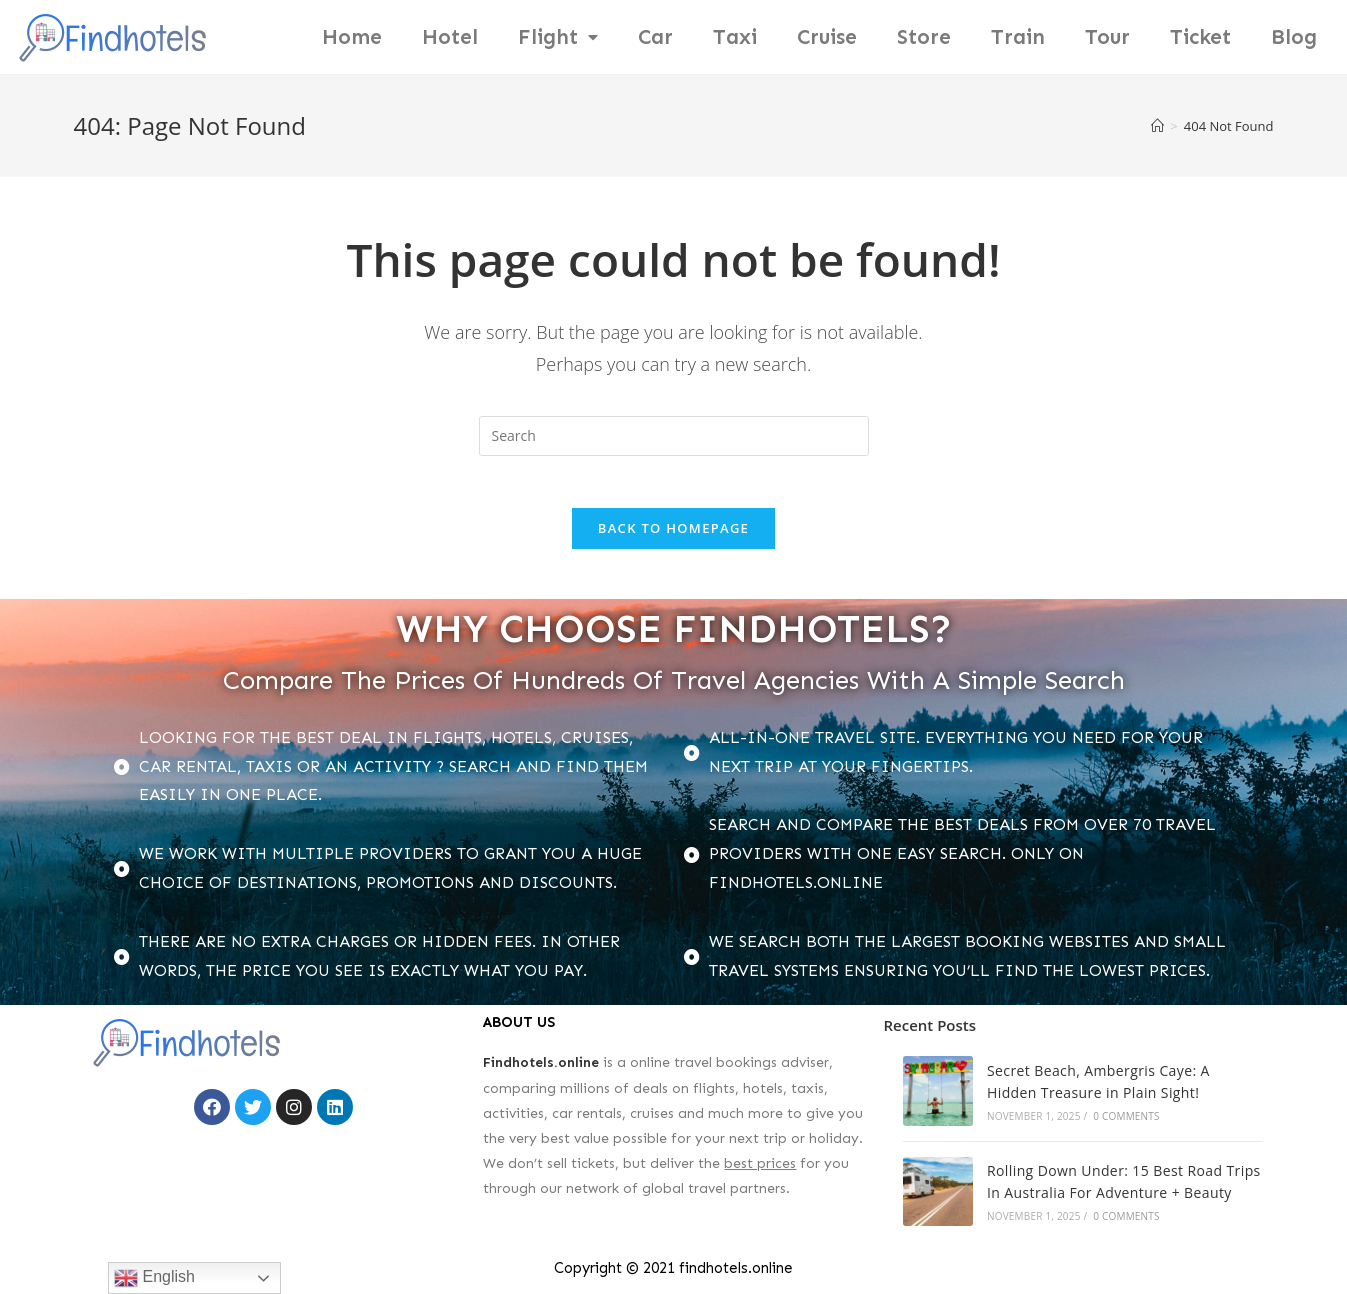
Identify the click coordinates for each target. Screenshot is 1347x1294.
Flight (558, 37)
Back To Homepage (673, 536)
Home (352, 37)
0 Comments (1126, 1124)
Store (924, 37)
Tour (1107, 37)
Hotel (450, 37)
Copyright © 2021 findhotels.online (673, 1276)
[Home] (1157, 126)
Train (1018, 37)
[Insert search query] (674, 436)
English (154, 1278)
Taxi (735, 37)
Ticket (1200, 37)
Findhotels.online (541, 1070)
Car (655, 37)
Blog (1294, 37)
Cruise (827, 37)
